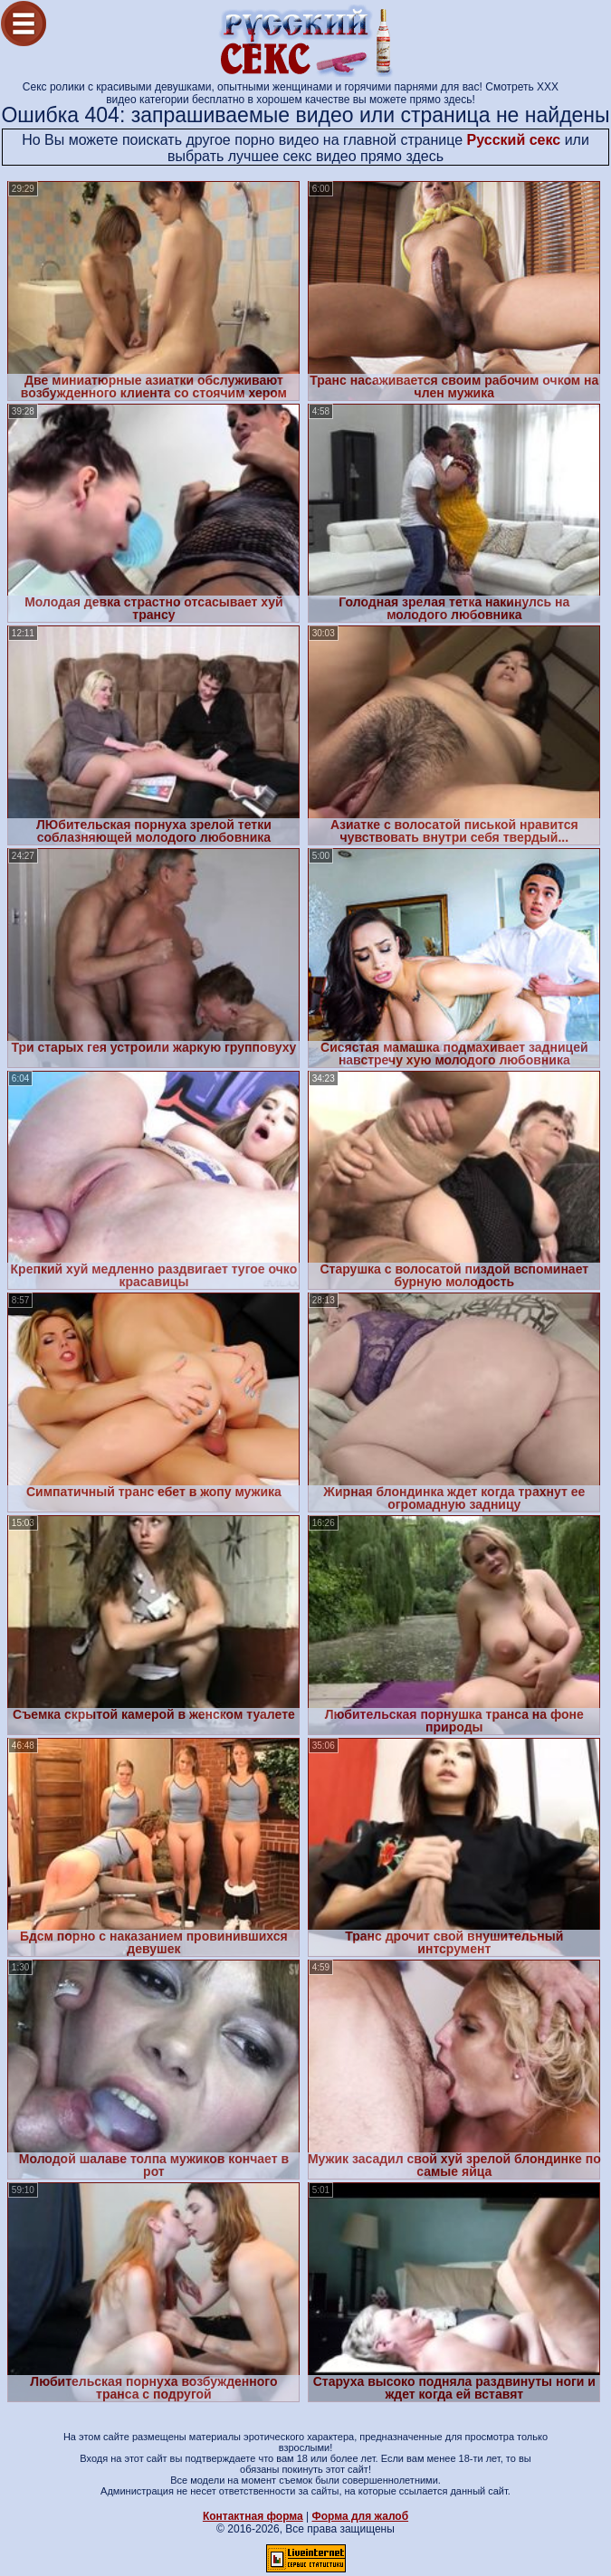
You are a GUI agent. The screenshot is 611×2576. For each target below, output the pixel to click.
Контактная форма (253, 2516)
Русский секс (514, 140)
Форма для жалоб (360, 2516)
